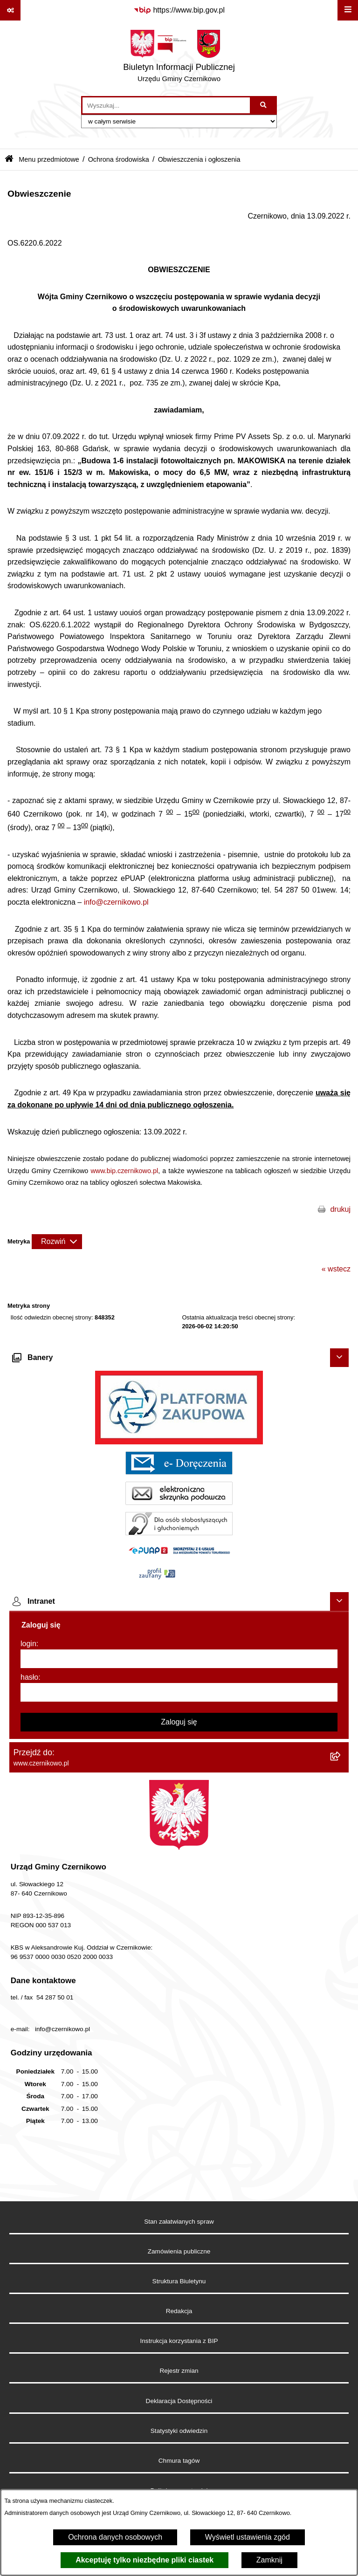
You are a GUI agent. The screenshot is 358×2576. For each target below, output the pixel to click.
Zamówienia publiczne (179, 2251)
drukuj (340, 1209)
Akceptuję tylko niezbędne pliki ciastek (144, 2560)
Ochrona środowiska (118, 159)
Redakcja (179, 2311)
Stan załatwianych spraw (179, 2221)
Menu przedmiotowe (49, 159)
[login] (179, 1658)
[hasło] (179, 1692)
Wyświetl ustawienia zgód (247, 2537)
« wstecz (336, 1269)
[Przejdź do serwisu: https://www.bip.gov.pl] (179, 10)
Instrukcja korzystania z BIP (179, 2340)
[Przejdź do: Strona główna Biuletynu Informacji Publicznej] (9, 159)
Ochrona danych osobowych (115, 2537)
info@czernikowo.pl (116, 902)
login (28, 1644)
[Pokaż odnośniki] (10, 10)
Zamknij (269, 2560)
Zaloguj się (179, 1722)
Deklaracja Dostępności (179, 2400)
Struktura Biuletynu (179, 2281)
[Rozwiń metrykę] (57, 1241)
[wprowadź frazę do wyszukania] (166, 105)
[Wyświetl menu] (347, 10)
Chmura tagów (179, 2460)
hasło (29, 1677)
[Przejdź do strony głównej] (179, 58)
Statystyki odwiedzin (179, 2430)
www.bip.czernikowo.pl (124, 1171)
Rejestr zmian (178, 2370)
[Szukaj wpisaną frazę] (264, 105)
